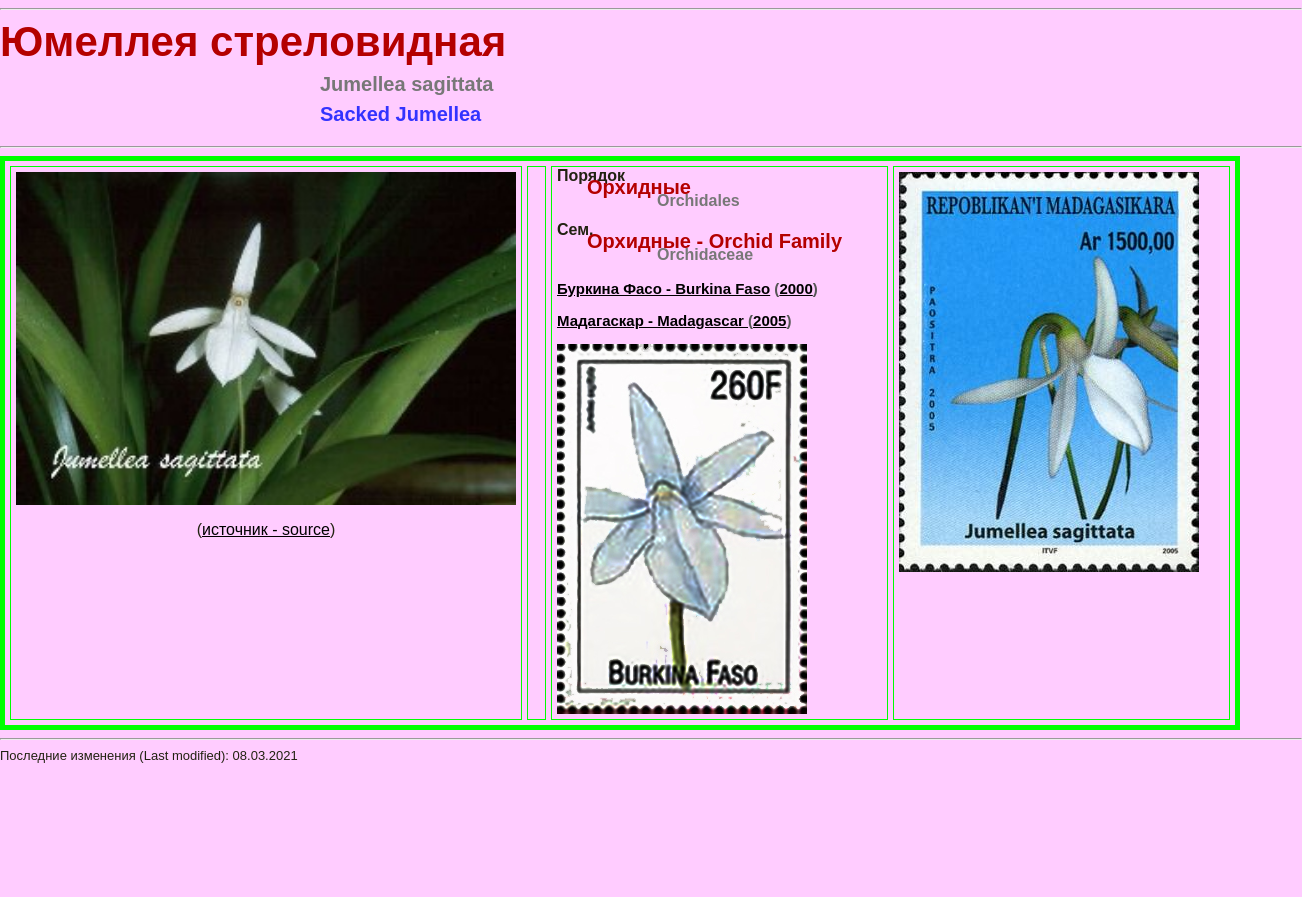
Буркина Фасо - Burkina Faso (663, 288)
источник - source (266, 529)
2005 (769, 320)
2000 (795, 288)
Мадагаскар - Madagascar (652, 320)
